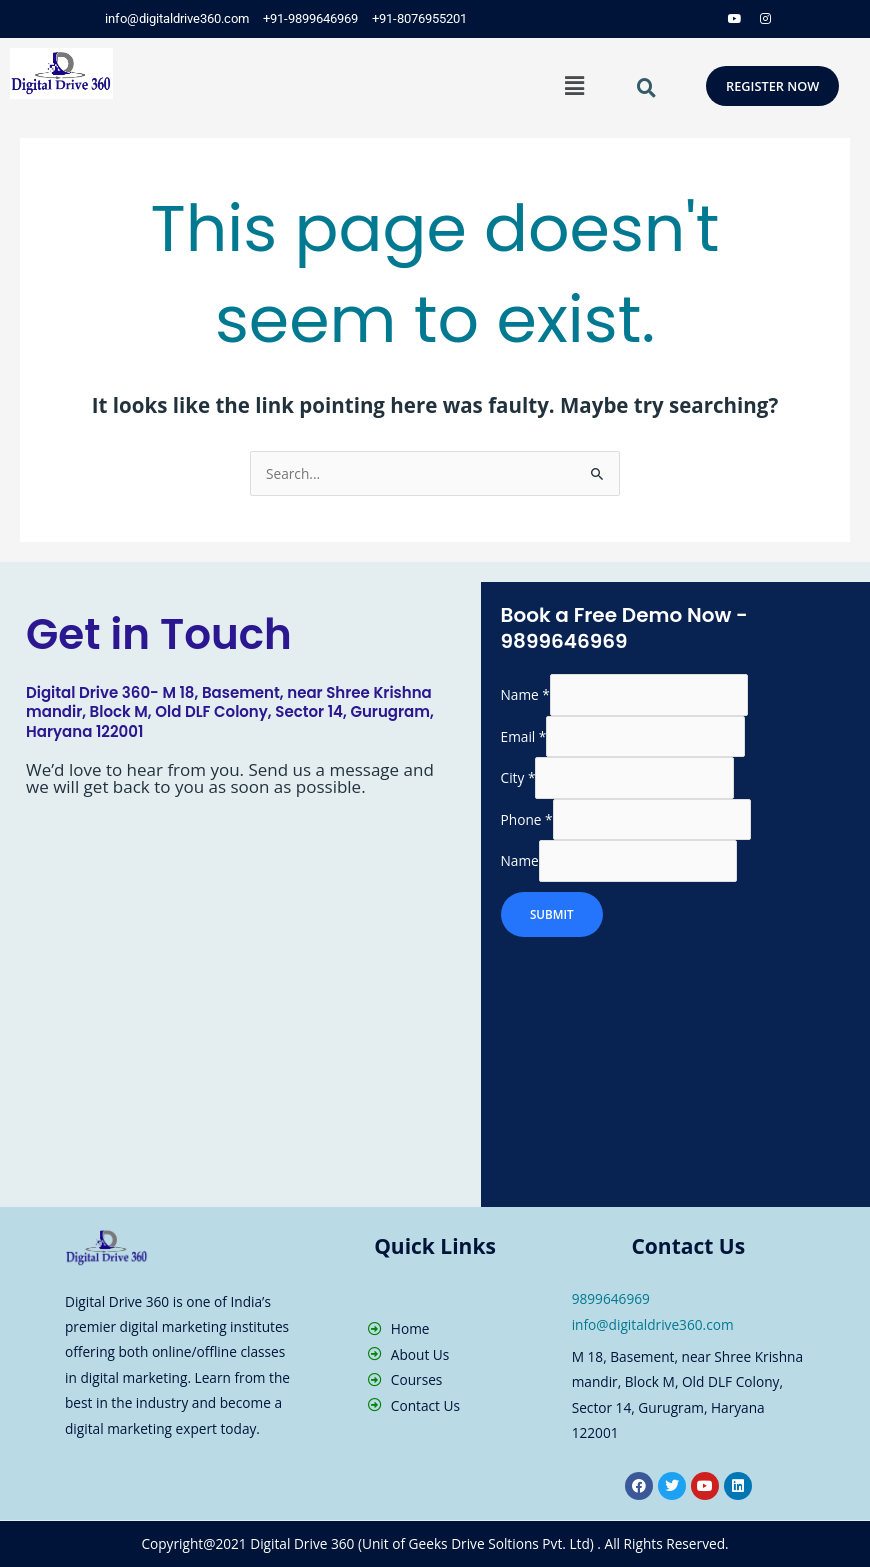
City (518, 778)
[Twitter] (675, 19)
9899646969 (611, 1298)
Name (525, 695)
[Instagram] (765, 19)
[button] (575, 85)
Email (524, 736)
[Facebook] (645, 19)
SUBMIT (553, 915)
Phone (527, 819)
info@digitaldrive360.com (653, 1324)
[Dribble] (735, 19)
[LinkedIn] (705, 19)
